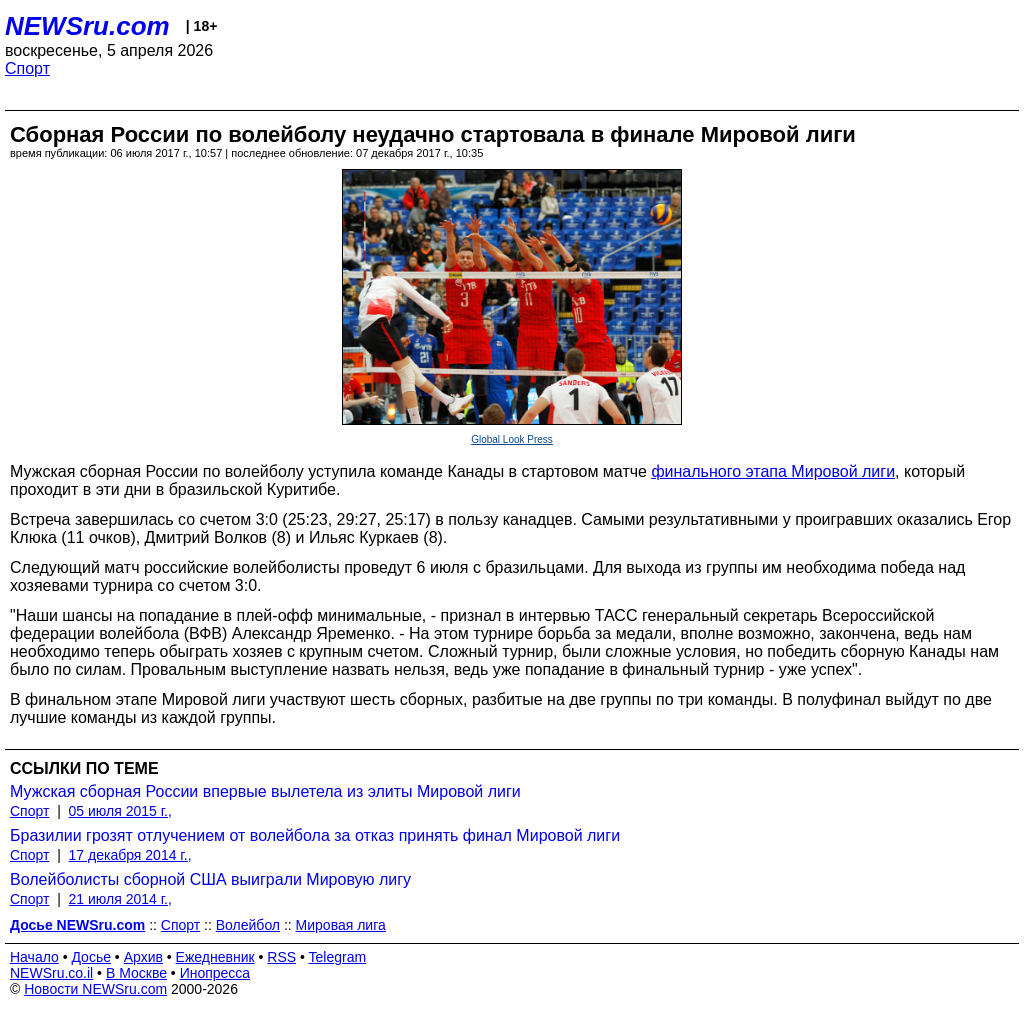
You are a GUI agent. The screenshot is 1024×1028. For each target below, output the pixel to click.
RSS (281, 957)
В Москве (136, 973)
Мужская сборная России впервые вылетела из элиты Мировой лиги (265, 791)
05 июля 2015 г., (120, 811)
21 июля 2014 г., (120, 899)
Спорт (27, 68)
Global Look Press (512, 439)
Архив (143, 957)
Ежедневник (215, 957)
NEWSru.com (87, 26)
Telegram (338, 957)
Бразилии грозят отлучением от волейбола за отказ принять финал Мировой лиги (315, 835)
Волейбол (248, 925)
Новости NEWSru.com (95, 989)
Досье (91, 957)
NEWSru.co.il (51, 973)
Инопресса (215, 973)
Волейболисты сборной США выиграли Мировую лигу (210, 879)
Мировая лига (341, 925)
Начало (34, 957)
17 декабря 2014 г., (130, 855)
